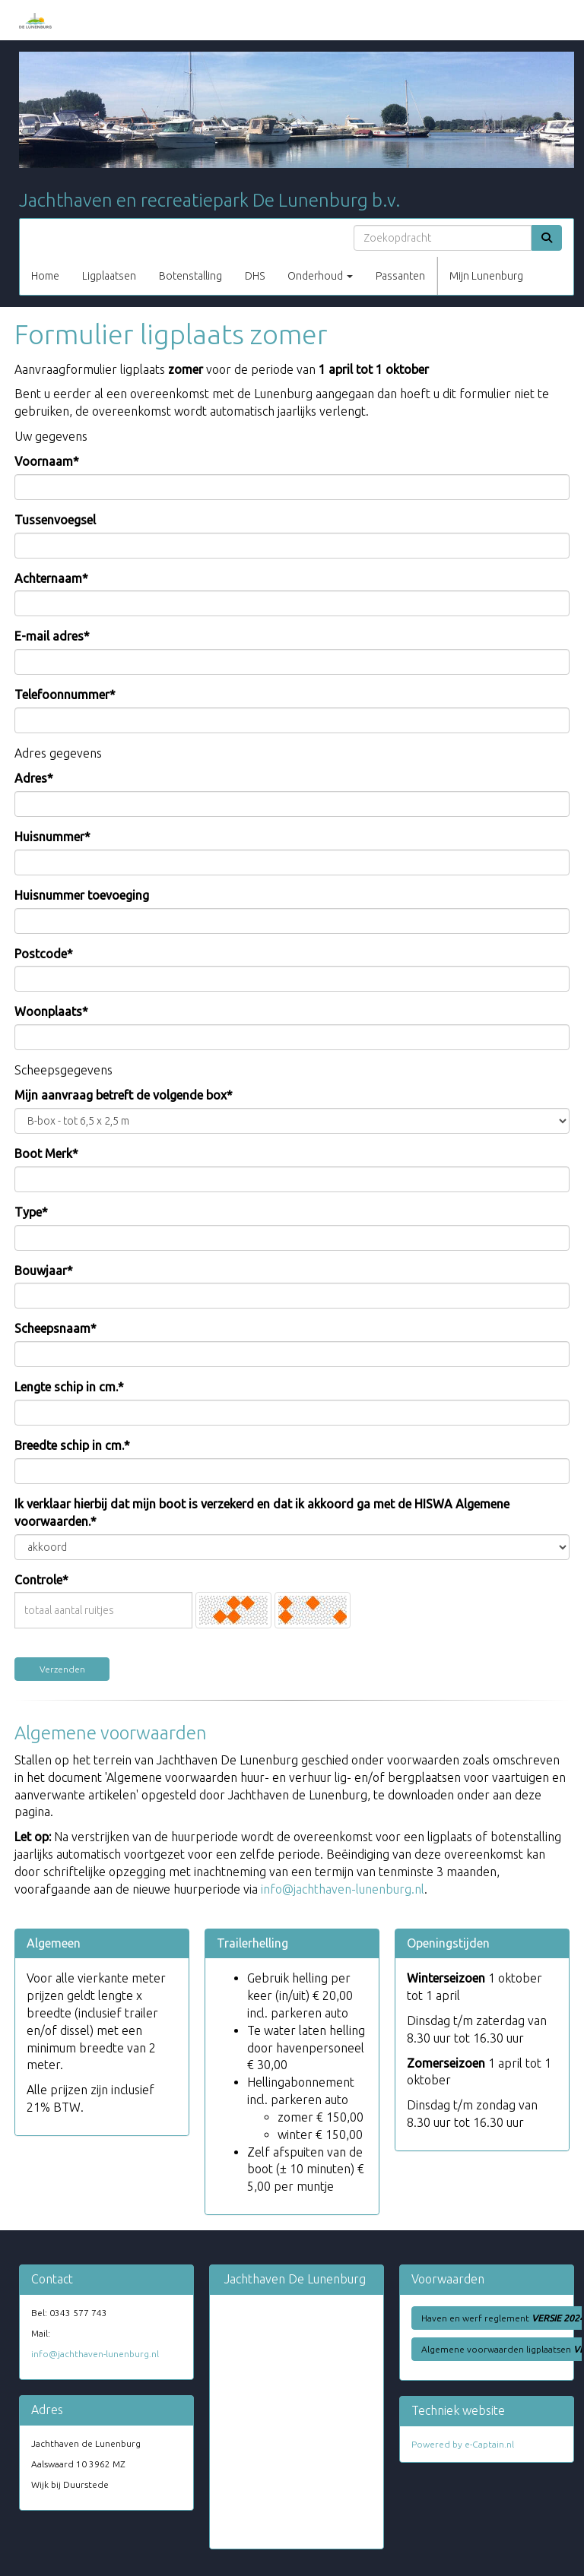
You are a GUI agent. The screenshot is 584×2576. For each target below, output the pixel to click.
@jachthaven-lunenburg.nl (342, 1889)
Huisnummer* (52, 836)
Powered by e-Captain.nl (462, 2444)
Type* (31, 1212)
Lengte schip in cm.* (69, 1387)
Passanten (400, 276)
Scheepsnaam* (55, 1328)
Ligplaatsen (109, 276)
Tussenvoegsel (55, 520)
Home (45, 276)
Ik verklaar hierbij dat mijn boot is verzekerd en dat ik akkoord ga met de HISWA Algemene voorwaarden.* (261, 1512)
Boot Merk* (46, 1153)
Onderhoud (320, 276)
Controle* (41, 1580)
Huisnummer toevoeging (81, 895)
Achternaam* (51, 578)
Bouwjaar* (43, 1270)
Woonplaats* (51, 1011)
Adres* (33, 778)
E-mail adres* (52, 636)
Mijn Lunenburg (486, 276)
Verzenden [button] (62, 1669)
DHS (255, 276)
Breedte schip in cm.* (72, 1445)
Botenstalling (190, 276)
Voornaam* (46, 461)
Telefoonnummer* (65, 694)
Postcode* (43, 953)
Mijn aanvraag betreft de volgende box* (123, 1095)
